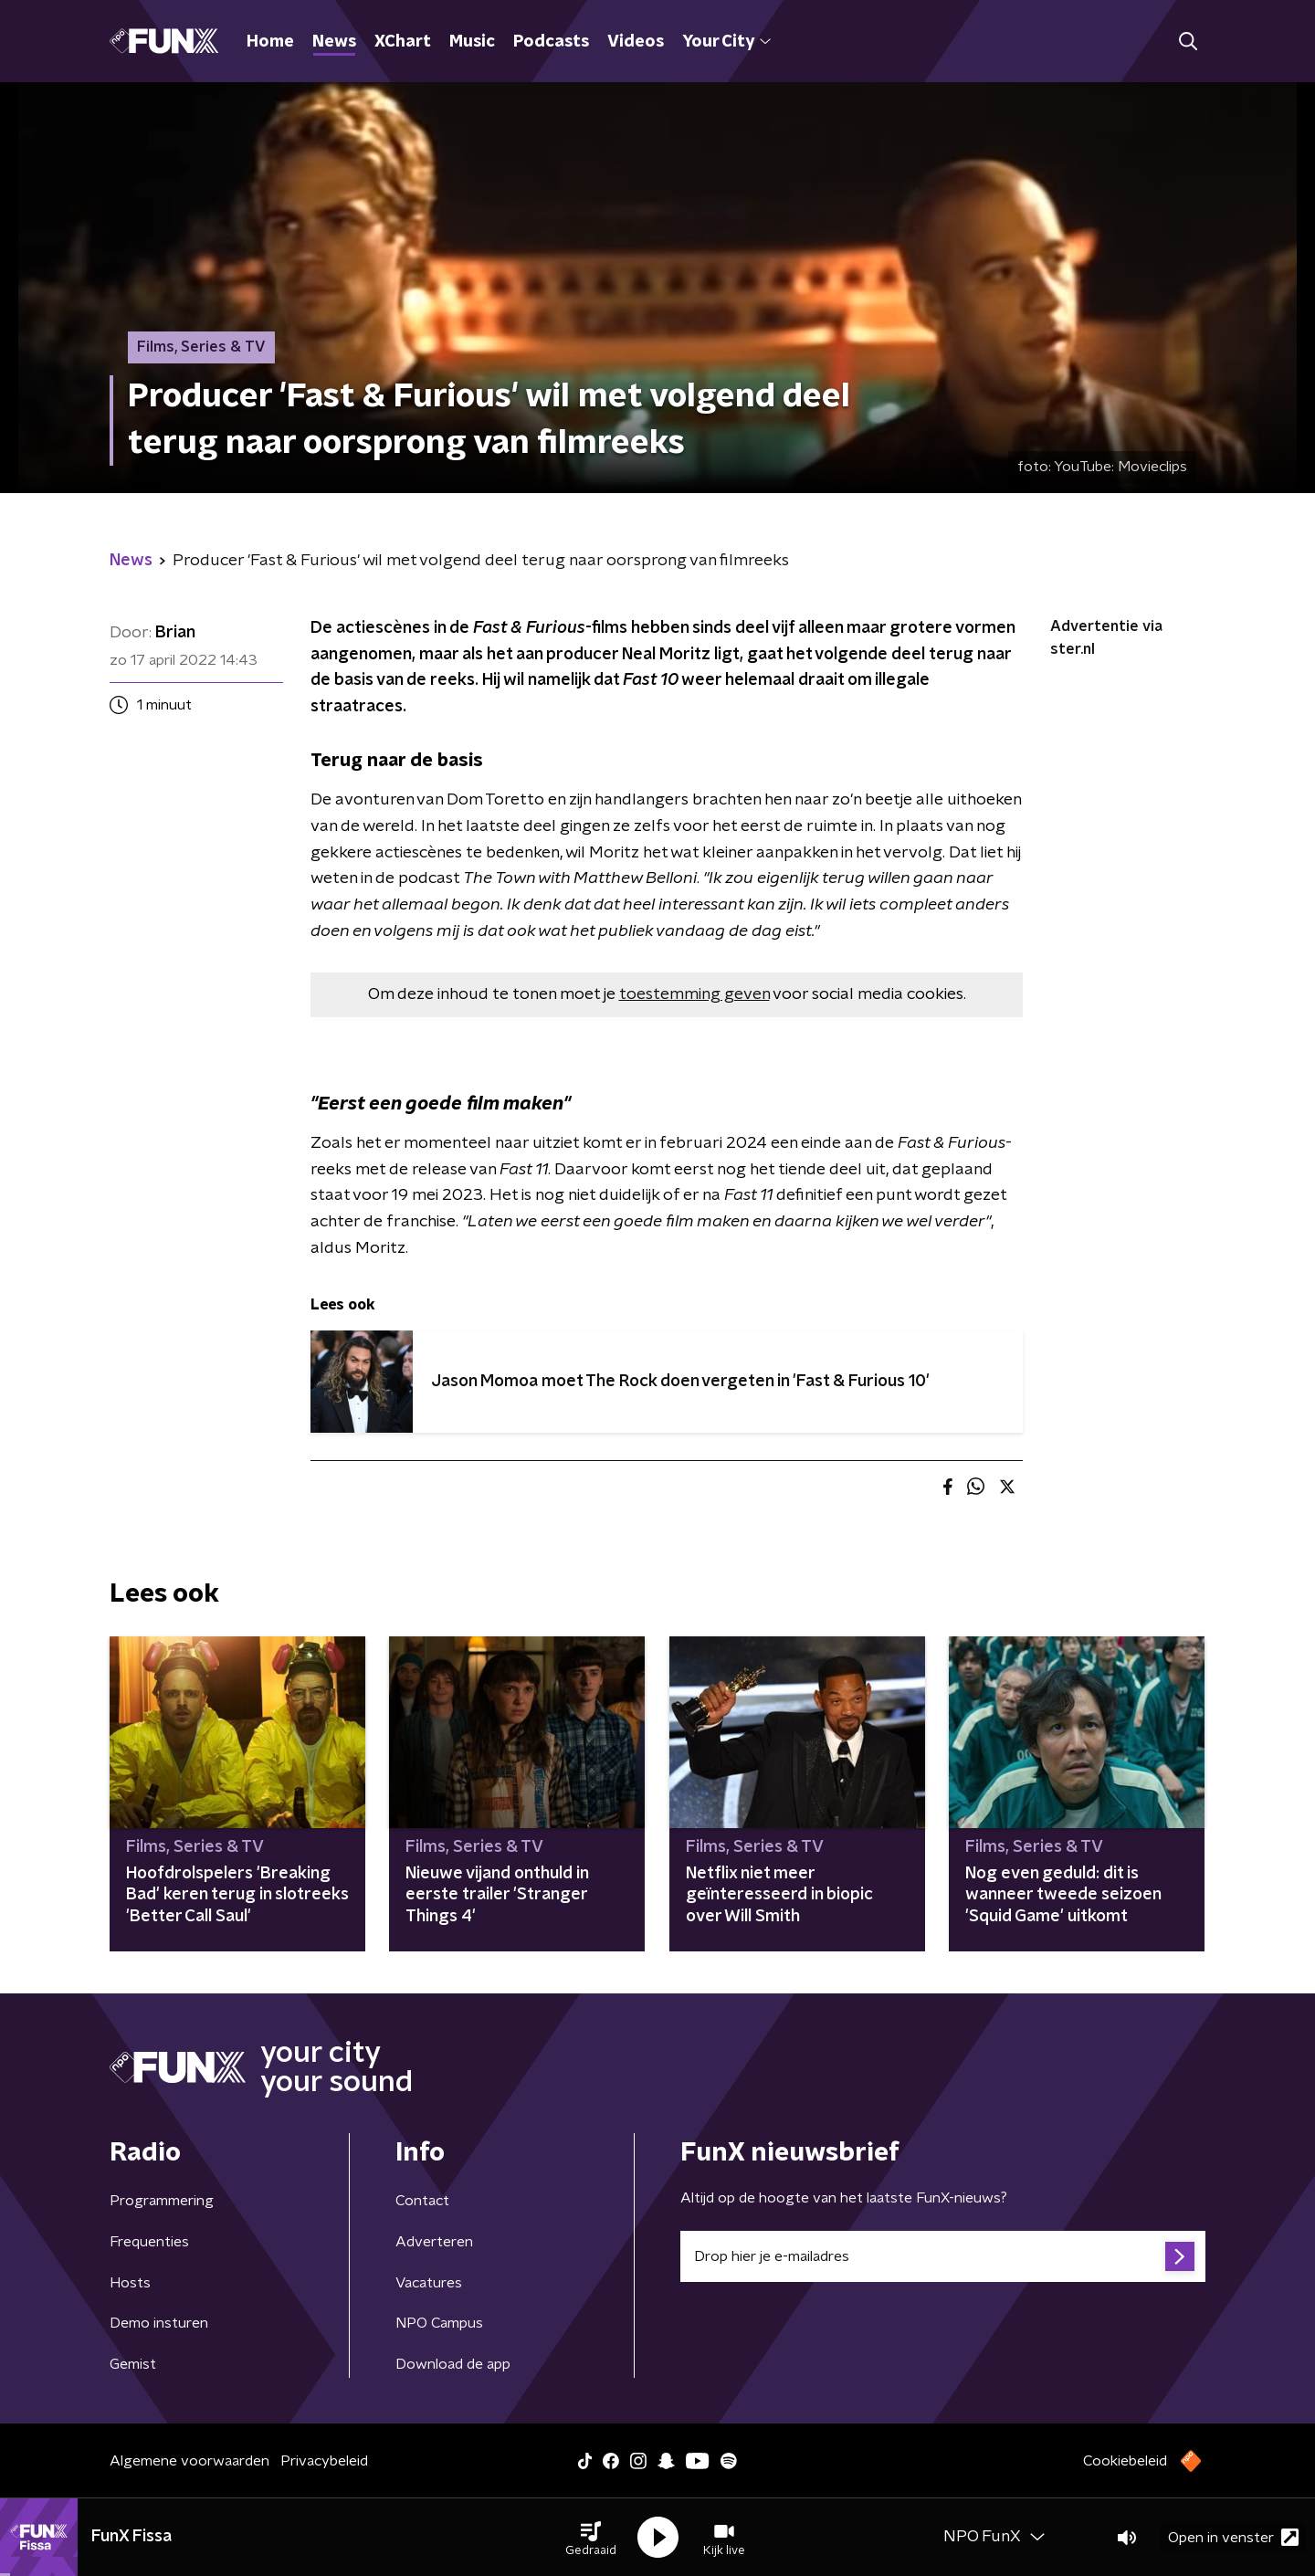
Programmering (162, 2200)
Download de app (452, 2364)
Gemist (133, 2364)
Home (270, 42)
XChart (402, 42)
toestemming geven (694, 994)
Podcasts (551, 42)
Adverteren (434, 2241)
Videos (635, 42)
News (334, 42)
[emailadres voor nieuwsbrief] (942, 2256)
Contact (422, 2200)
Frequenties (149, 2241)
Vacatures (428, 2283)
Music (472, 42)
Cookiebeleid (1125, 2461)
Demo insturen (159, 2323)
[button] (591, 2537)
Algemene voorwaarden (189, 2461)
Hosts (130, 2283)
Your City (726, 42)
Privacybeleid (324, 2461)
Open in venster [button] (1233, 2537)
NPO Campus (439, 2323)
